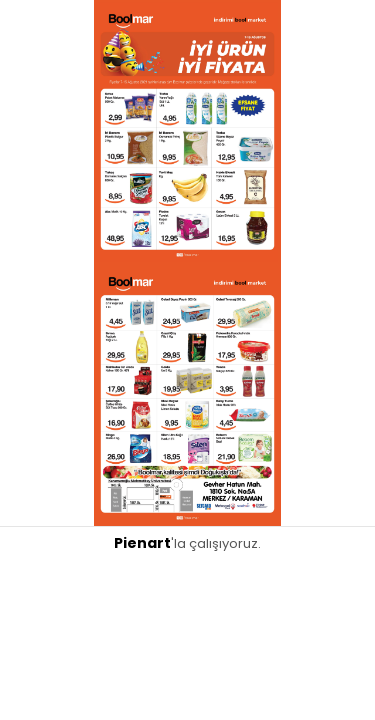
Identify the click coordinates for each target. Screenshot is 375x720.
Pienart (142, 543)
